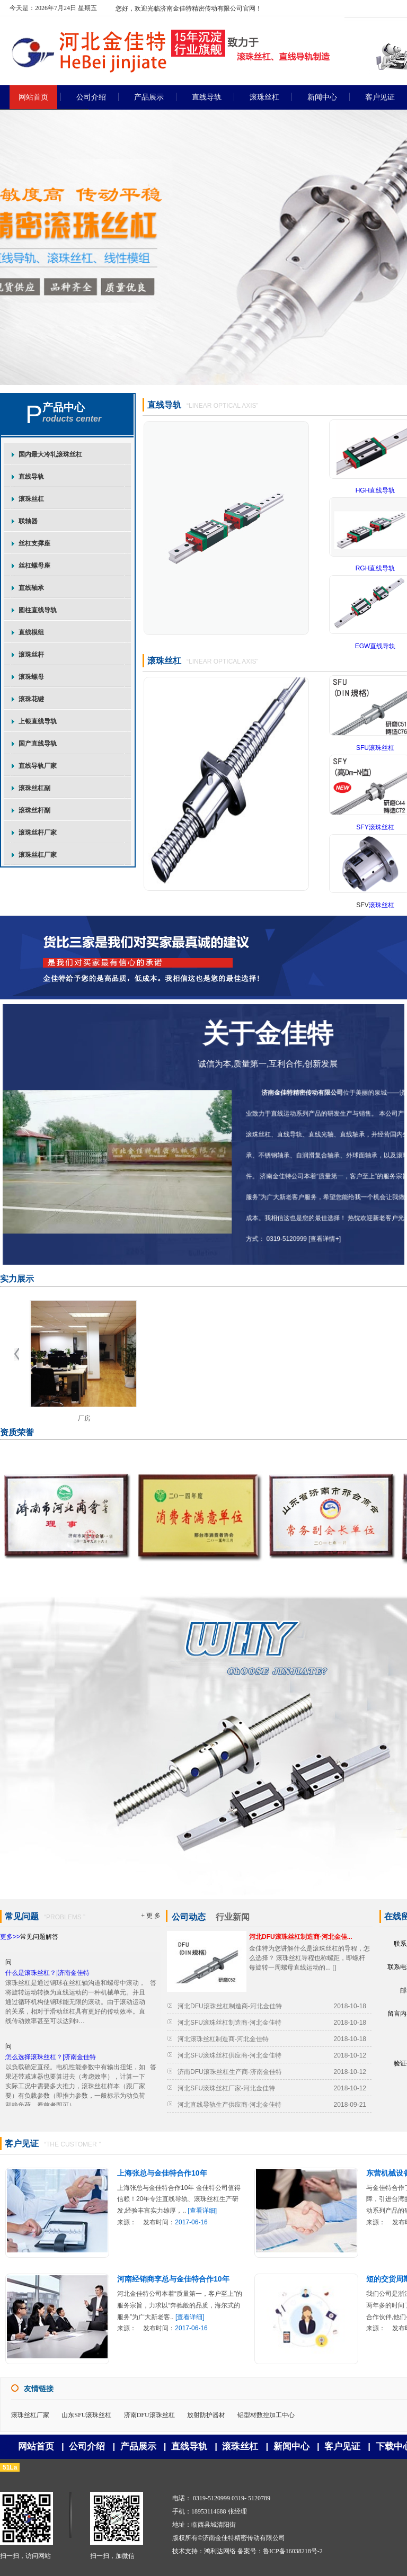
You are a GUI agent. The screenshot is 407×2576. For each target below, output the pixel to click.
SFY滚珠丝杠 (375, 827)
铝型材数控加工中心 (266, 2415)
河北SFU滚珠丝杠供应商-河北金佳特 (229, 2055)
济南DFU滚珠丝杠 (149, 2415)
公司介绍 (87, 2446)
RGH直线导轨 (375, 568)
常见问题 (22, 1916)
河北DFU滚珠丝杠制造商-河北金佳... (300, 1936)
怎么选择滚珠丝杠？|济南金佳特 (50, 2062)
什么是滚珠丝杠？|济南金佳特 (47, 1978)
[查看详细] (202, 2210)
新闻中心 (291, 2446)
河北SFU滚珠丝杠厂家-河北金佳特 (226, 2088)
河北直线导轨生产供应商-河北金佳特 (229, 2104)
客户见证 (22, 2143)
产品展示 (138, 2446)
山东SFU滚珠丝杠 (86, 2415)
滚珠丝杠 (164, 660)
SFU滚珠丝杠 (375, 748)
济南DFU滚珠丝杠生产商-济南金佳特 (230, 2072)
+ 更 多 (151, 1915)
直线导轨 (164, 404)
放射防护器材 (206, 2415)
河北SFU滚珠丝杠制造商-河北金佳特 (229, 2022)
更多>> (10, 1936)
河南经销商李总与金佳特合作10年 (173, 2279)
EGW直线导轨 (375, 646)
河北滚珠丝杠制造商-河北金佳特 (223, 2039)
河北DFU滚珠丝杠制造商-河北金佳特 (230, 2006)
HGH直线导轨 (375, 490)
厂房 (84, 1418)
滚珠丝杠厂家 (30, 2415)
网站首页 (36, 2446)
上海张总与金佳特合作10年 (162, 2173)
